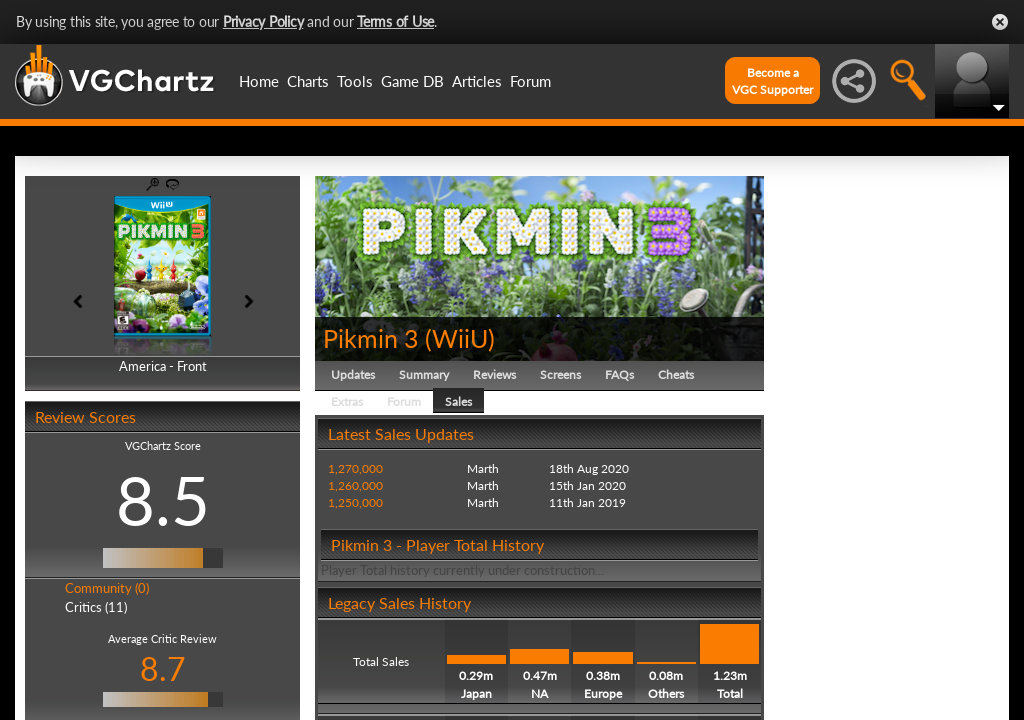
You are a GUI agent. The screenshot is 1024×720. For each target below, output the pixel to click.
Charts (308, 81)
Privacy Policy (263, 21)
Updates (353, 374)
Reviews (494, 374)
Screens (560, 374)
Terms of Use (395, 21)
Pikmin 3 (371, 338)
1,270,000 (355, 468)
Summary (424, 374)
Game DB (412, 81)
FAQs (619, 374)
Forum (530, 81)
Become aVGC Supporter (772, 81)
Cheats (676, 374)
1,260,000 (355, 485)
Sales (458, 401)
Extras (347, 401)
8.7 (163, 668)
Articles (477, 81)
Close (1000, 22)
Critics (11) (96, 607)
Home (259, 81)
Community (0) (107, 588)
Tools (355, 81)
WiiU (460, 338)
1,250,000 (355, 502)
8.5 (163, 500)
